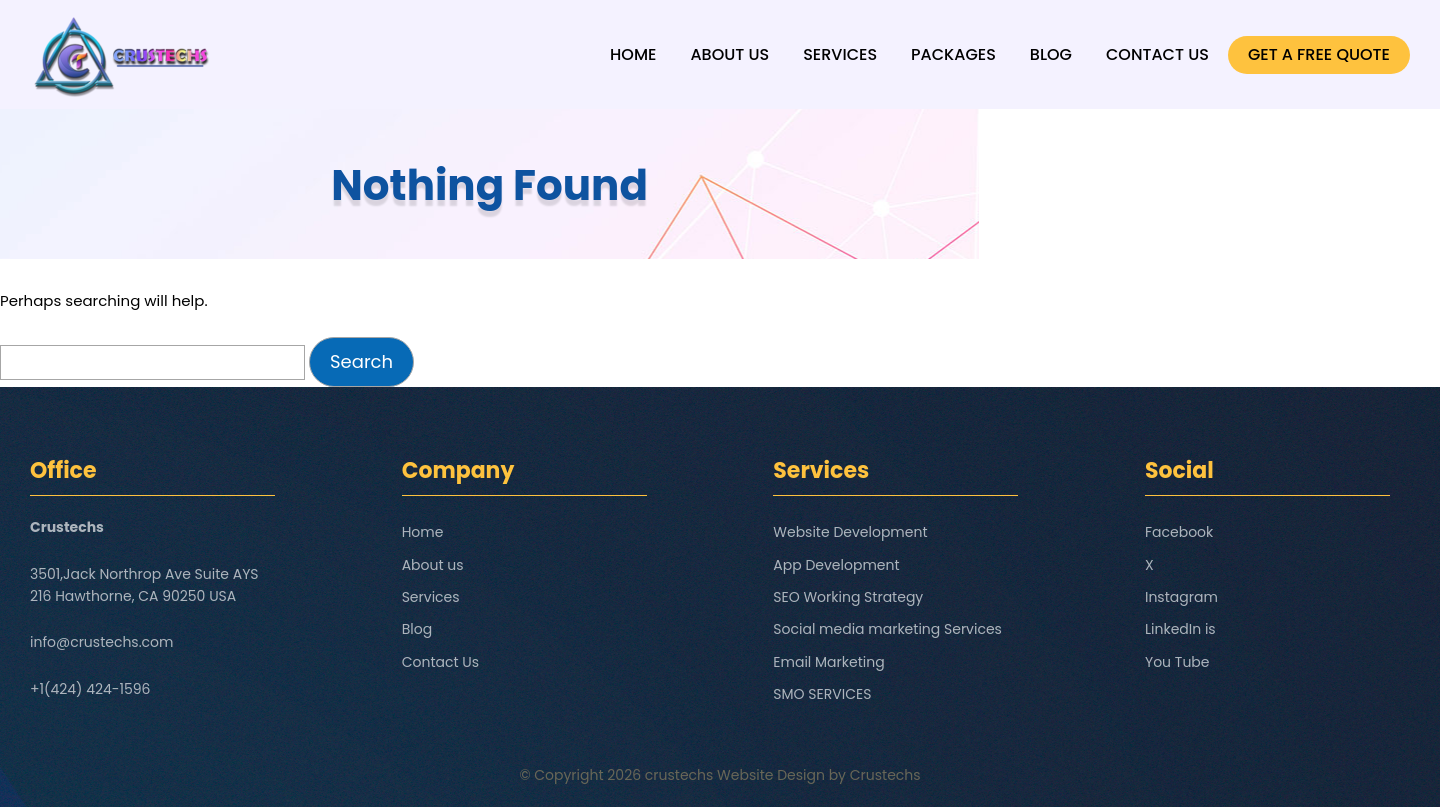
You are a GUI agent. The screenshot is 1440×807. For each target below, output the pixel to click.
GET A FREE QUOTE (1319, 54)
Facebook (1179, 532)
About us (729, 54)
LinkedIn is (1180, 629)
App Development (836, 565)
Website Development (850, 532)
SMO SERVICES (822, 694)
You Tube (1177, 662)
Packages (953, 54)
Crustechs (885, 775)
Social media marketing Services (887, 629)
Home (633, 54)
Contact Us (1157, 54)
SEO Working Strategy (848, 597)
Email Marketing (828, 662)
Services (840, 54)
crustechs (679, 775)
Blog (1051, 54)
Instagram (1181, 597)
